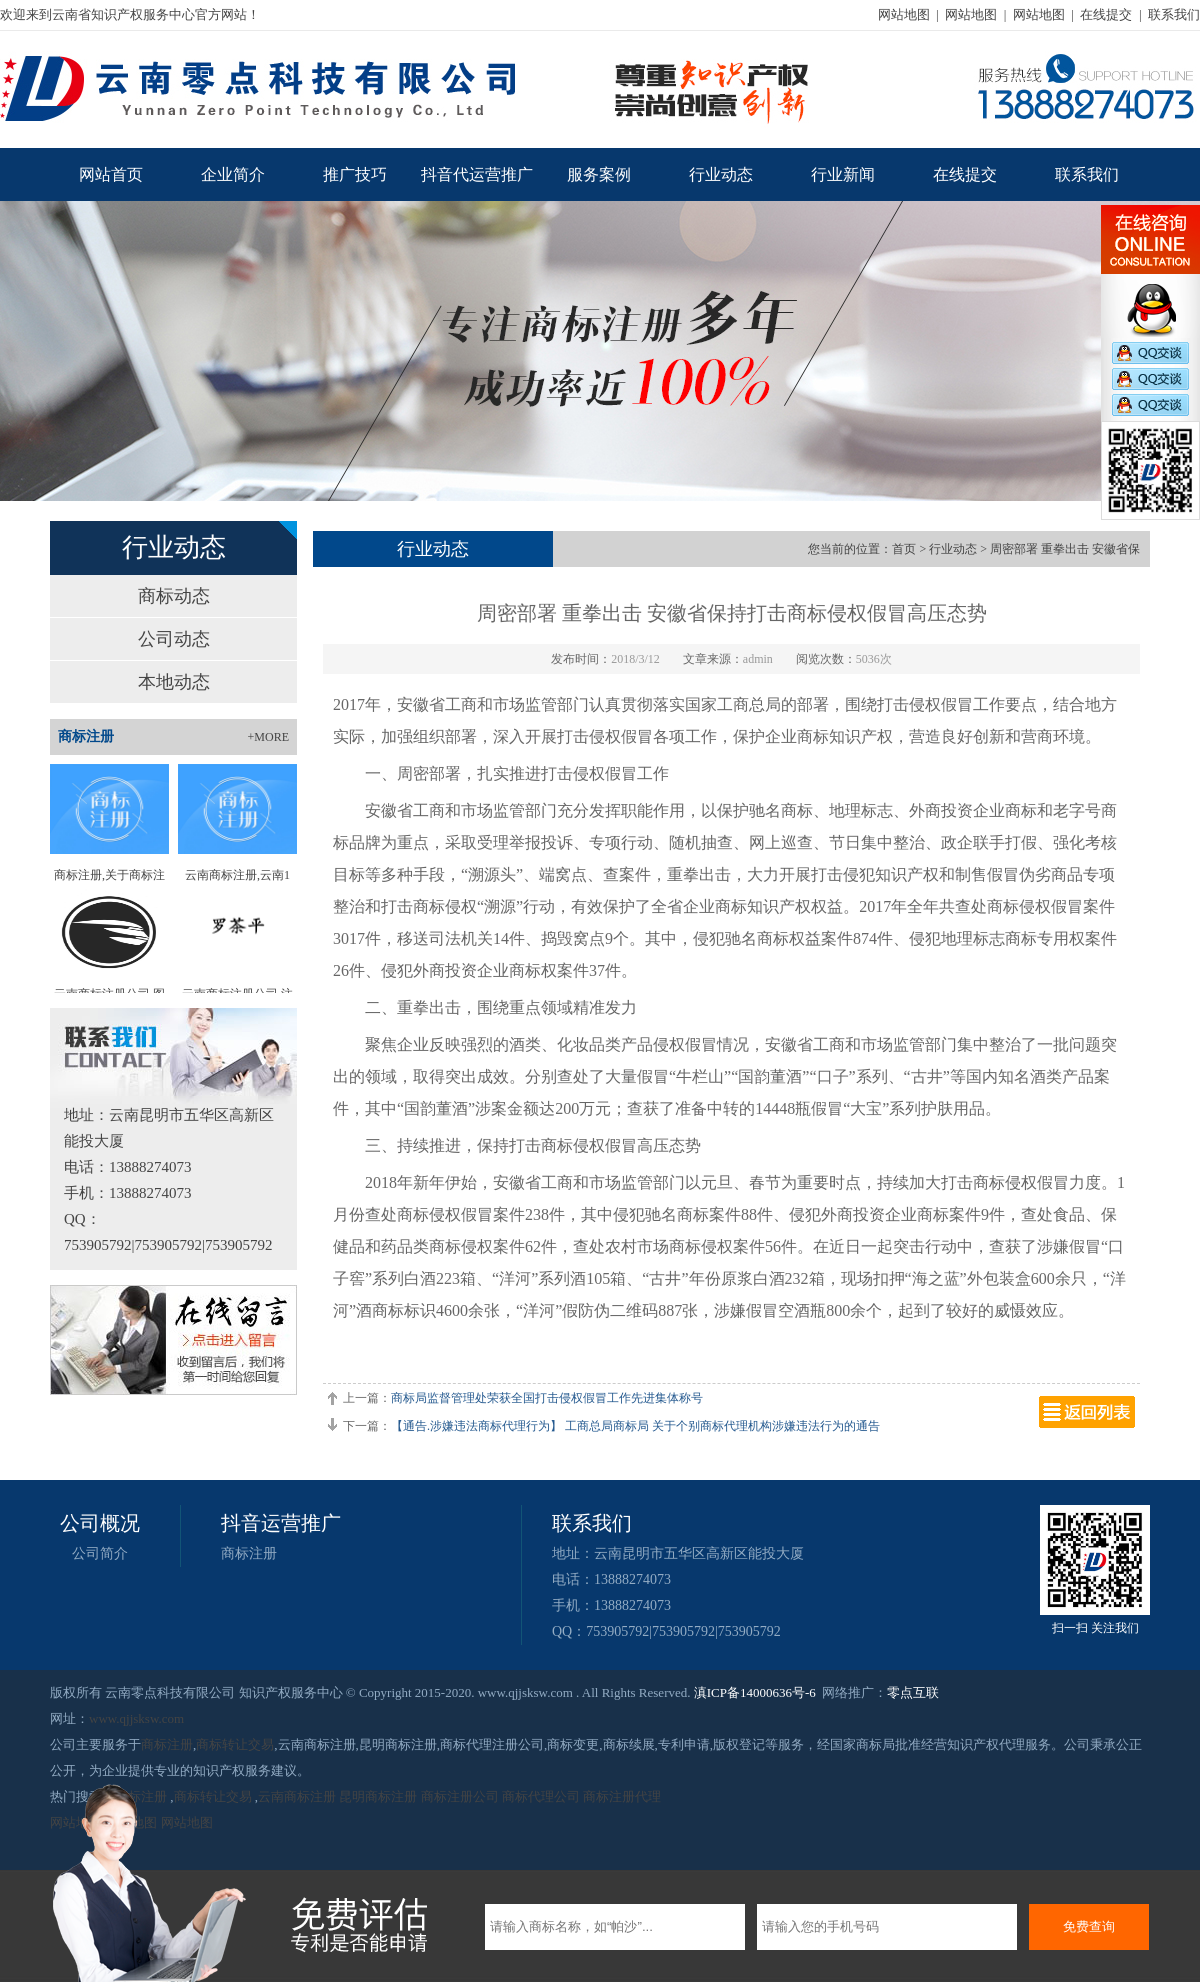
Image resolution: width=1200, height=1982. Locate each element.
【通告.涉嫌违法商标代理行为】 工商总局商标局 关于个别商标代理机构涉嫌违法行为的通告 (635, 1426)
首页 (904, 549)
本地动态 (174, 682)
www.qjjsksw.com (136, 1718)
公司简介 (100, 1553)
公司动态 (174, 639)
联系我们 (1174, 14)
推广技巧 (355, 174)
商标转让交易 (235, 1744)
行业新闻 (843, 174)
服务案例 (599, 174)
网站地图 (904, 14)
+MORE (268, 737)
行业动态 (721, 174)
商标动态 (174, 596)
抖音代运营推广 (477, 174)
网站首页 (111, 174)
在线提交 (1106, 14)
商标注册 (249, 1553)
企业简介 (233, 174)
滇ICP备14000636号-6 (755, 1692)
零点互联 (913, 1692)
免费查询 (1089, 1926)
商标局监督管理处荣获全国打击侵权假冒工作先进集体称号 (547, 1398)
